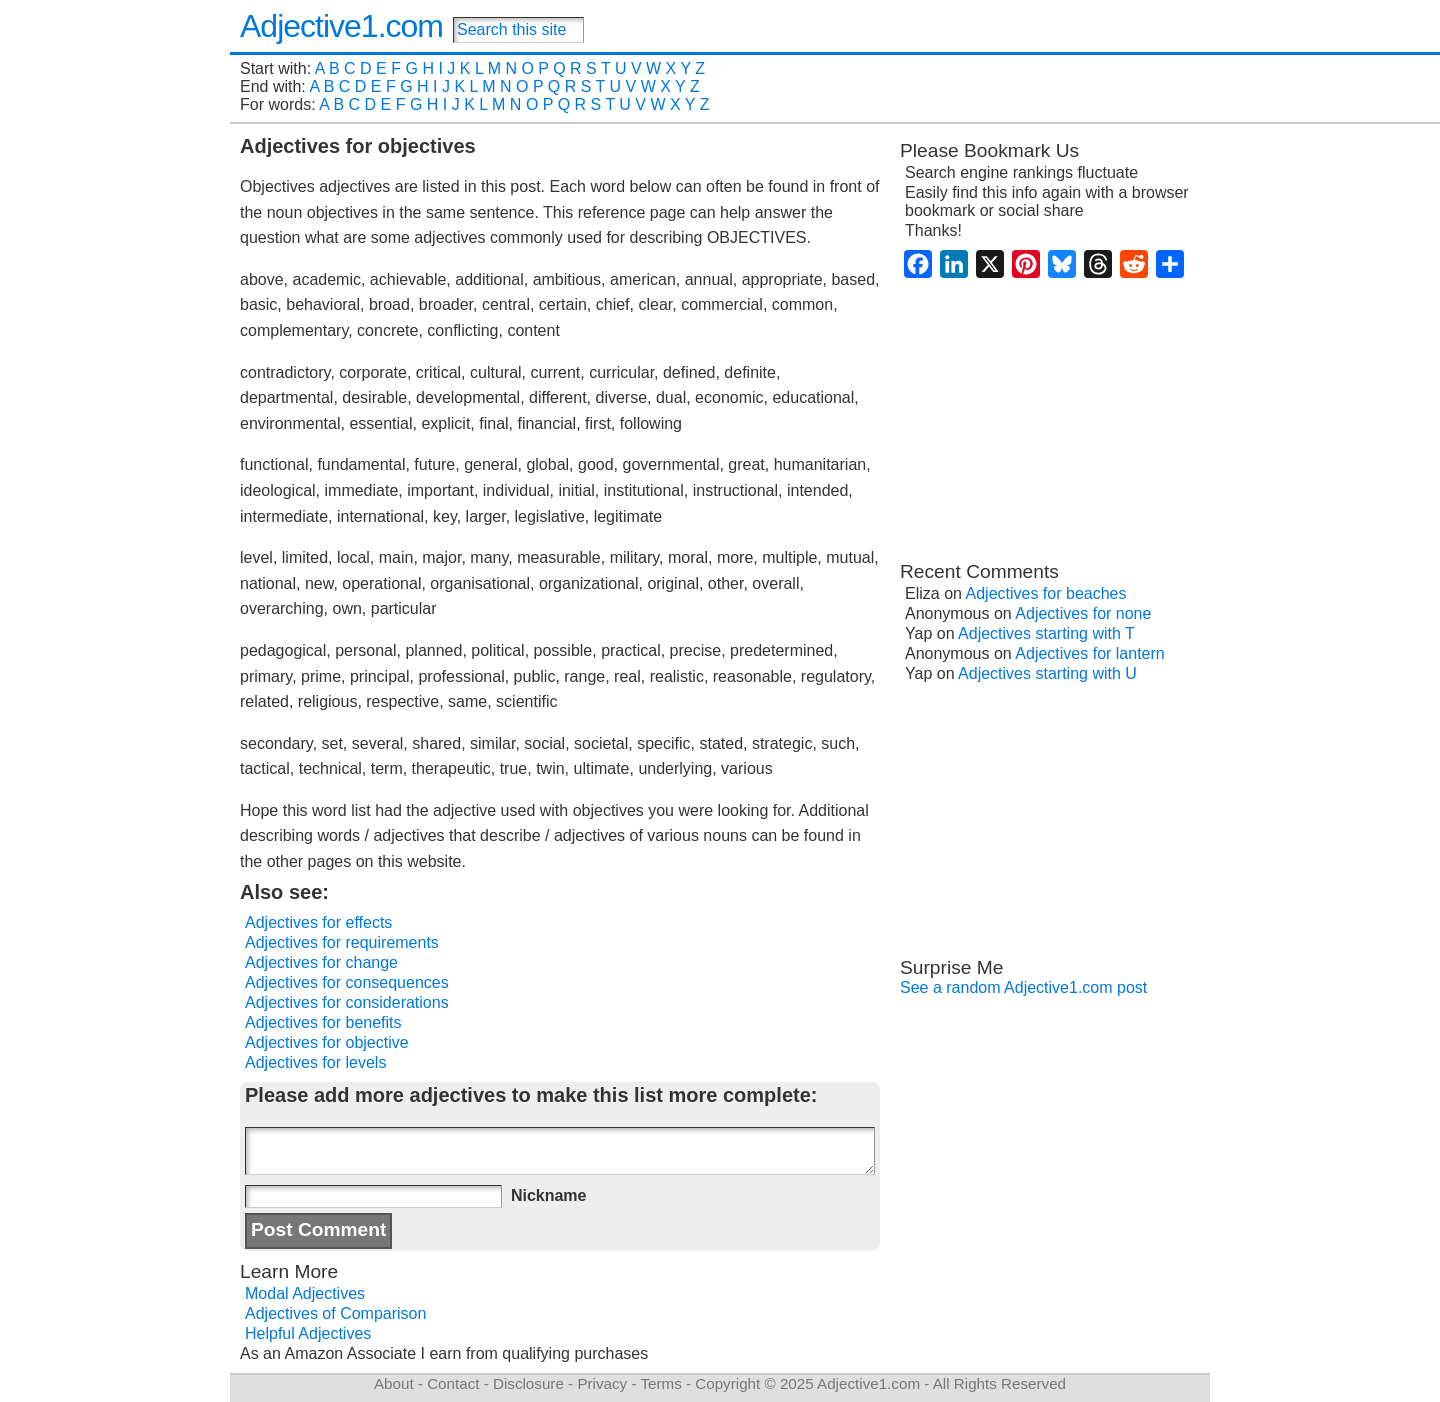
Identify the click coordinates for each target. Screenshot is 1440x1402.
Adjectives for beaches (1046, 593)
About (394, 1383)
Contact (453, 1383)
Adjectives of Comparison (335, 1313)
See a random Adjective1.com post (1023, 987)
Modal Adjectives (305, 1293)
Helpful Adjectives (308, 1333)
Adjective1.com (341, 26)
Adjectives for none (1083, 613)
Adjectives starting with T (1046, 633)
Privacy (602, 1383)
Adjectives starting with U (1047, 673)
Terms (660, 1383)
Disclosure (528, 1383)
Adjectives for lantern (1089, 653)
